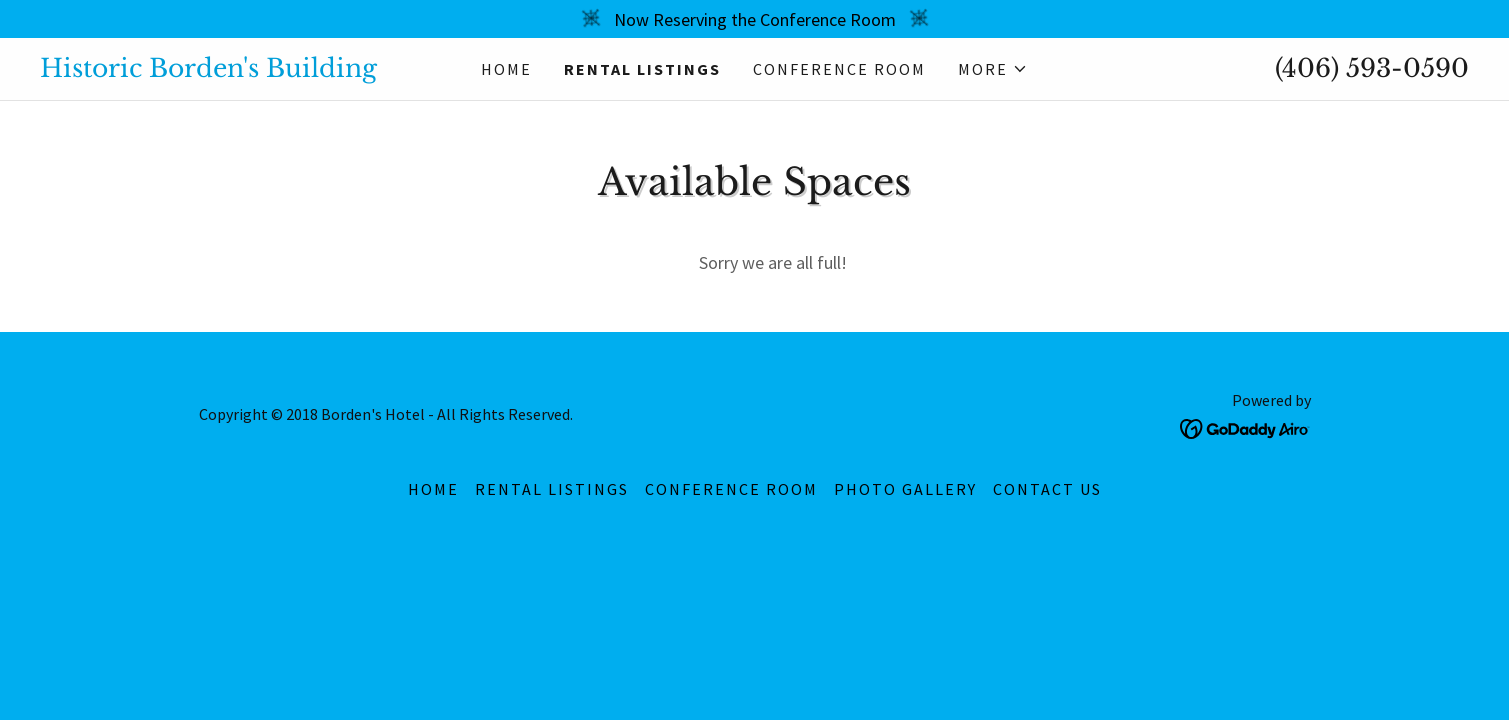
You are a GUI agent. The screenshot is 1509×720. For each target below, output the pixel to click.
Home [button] (433, 489)
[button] (993, 69)
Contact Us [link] (1047, 489)
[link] (218, 70)
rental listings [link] (642, 69)
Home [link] (506, 69)
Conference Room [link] (839, 69)
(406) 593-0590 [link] (1372, 68)
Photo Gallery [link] (905, 489)
